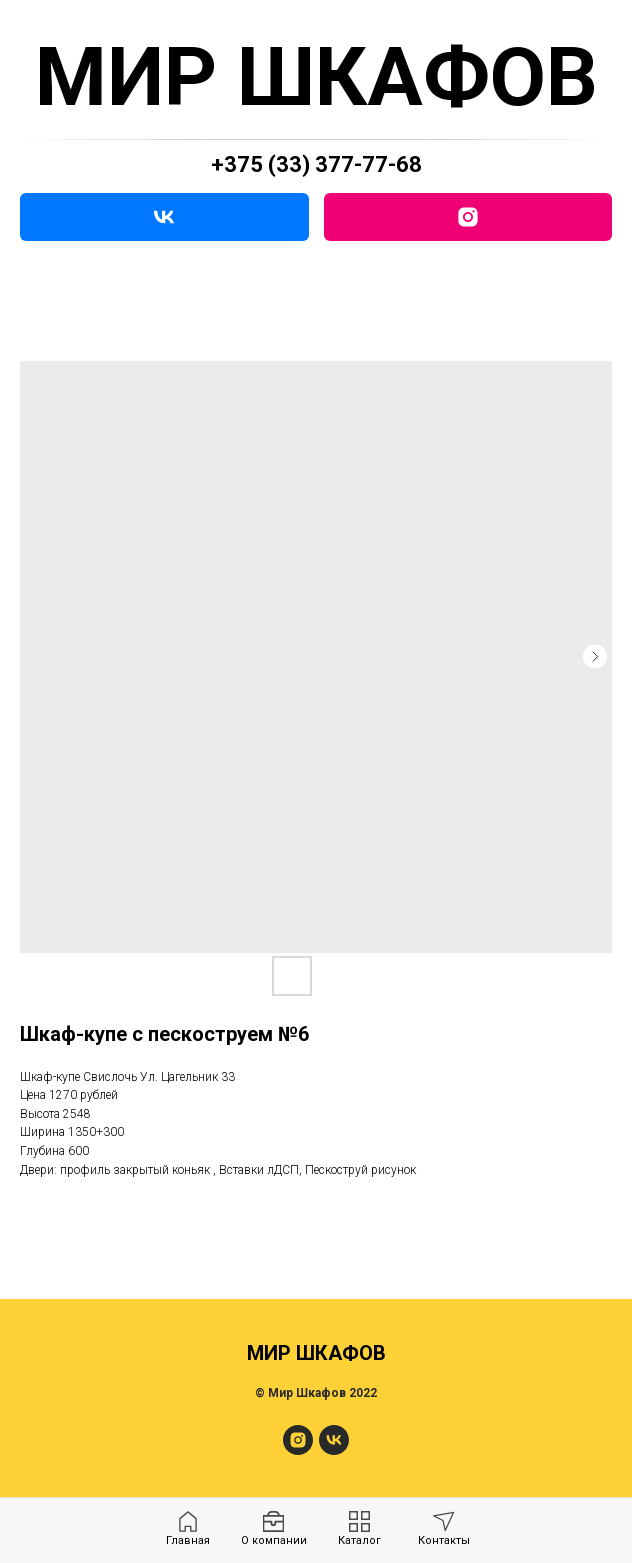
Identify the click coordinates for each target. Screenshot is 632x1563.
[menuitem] (188, 1529)
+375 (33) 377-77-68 (316, 164)
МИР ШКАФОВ (316, 77)
